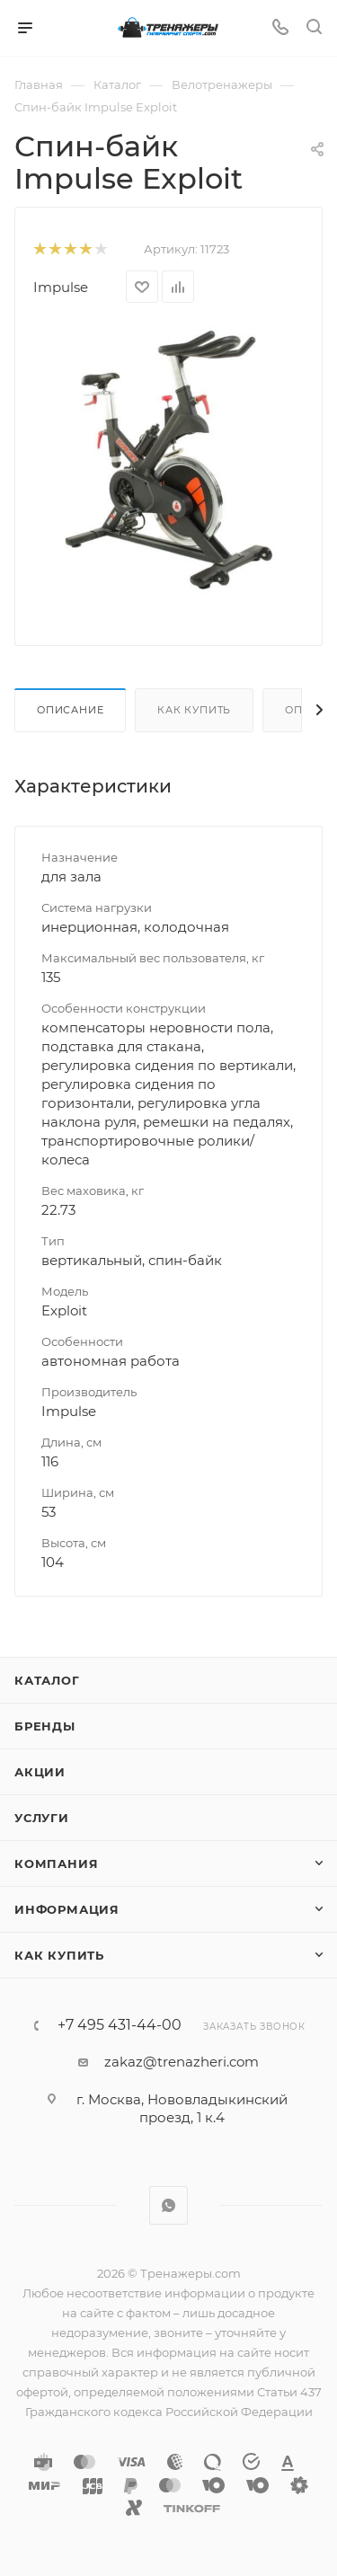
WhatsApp (168, 2205)
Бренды (44, 1726)
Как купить (194, 710)
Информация (67, 1909)
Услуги (41, 1817)
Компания (56, 1863)
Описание (70, 710)
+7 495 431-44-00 (120, 2025)
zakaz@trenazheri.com (181, 2061)
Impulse (60, 287)
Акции (40, 1772)
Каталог (47, 1680)
